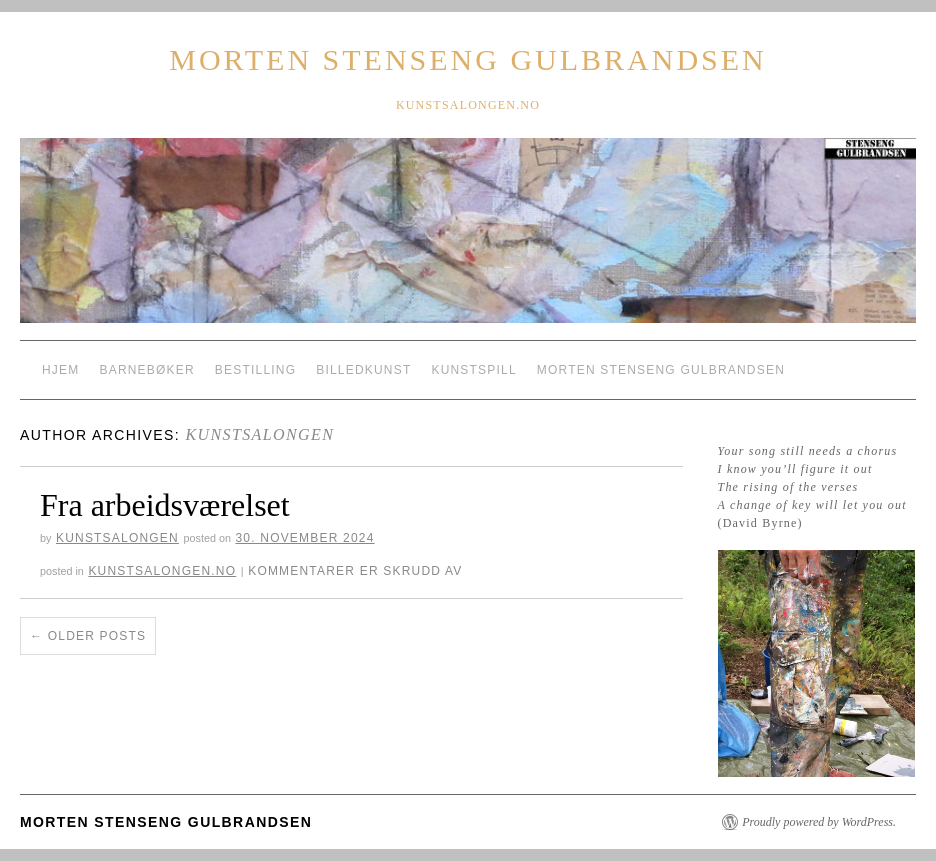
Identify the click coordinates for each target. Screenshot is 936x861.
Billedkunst (363, 370)
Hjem (60, 370)
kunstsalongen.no (162, 571)
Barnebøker (146, 370)
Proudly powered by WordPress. (819, 822)
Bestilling (255, 370)
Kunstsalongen (259, 434)
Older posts (88, 636)
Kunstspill (473, 370)
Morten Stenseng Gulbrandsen (468, 59)
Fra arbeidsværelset (165, 505)
